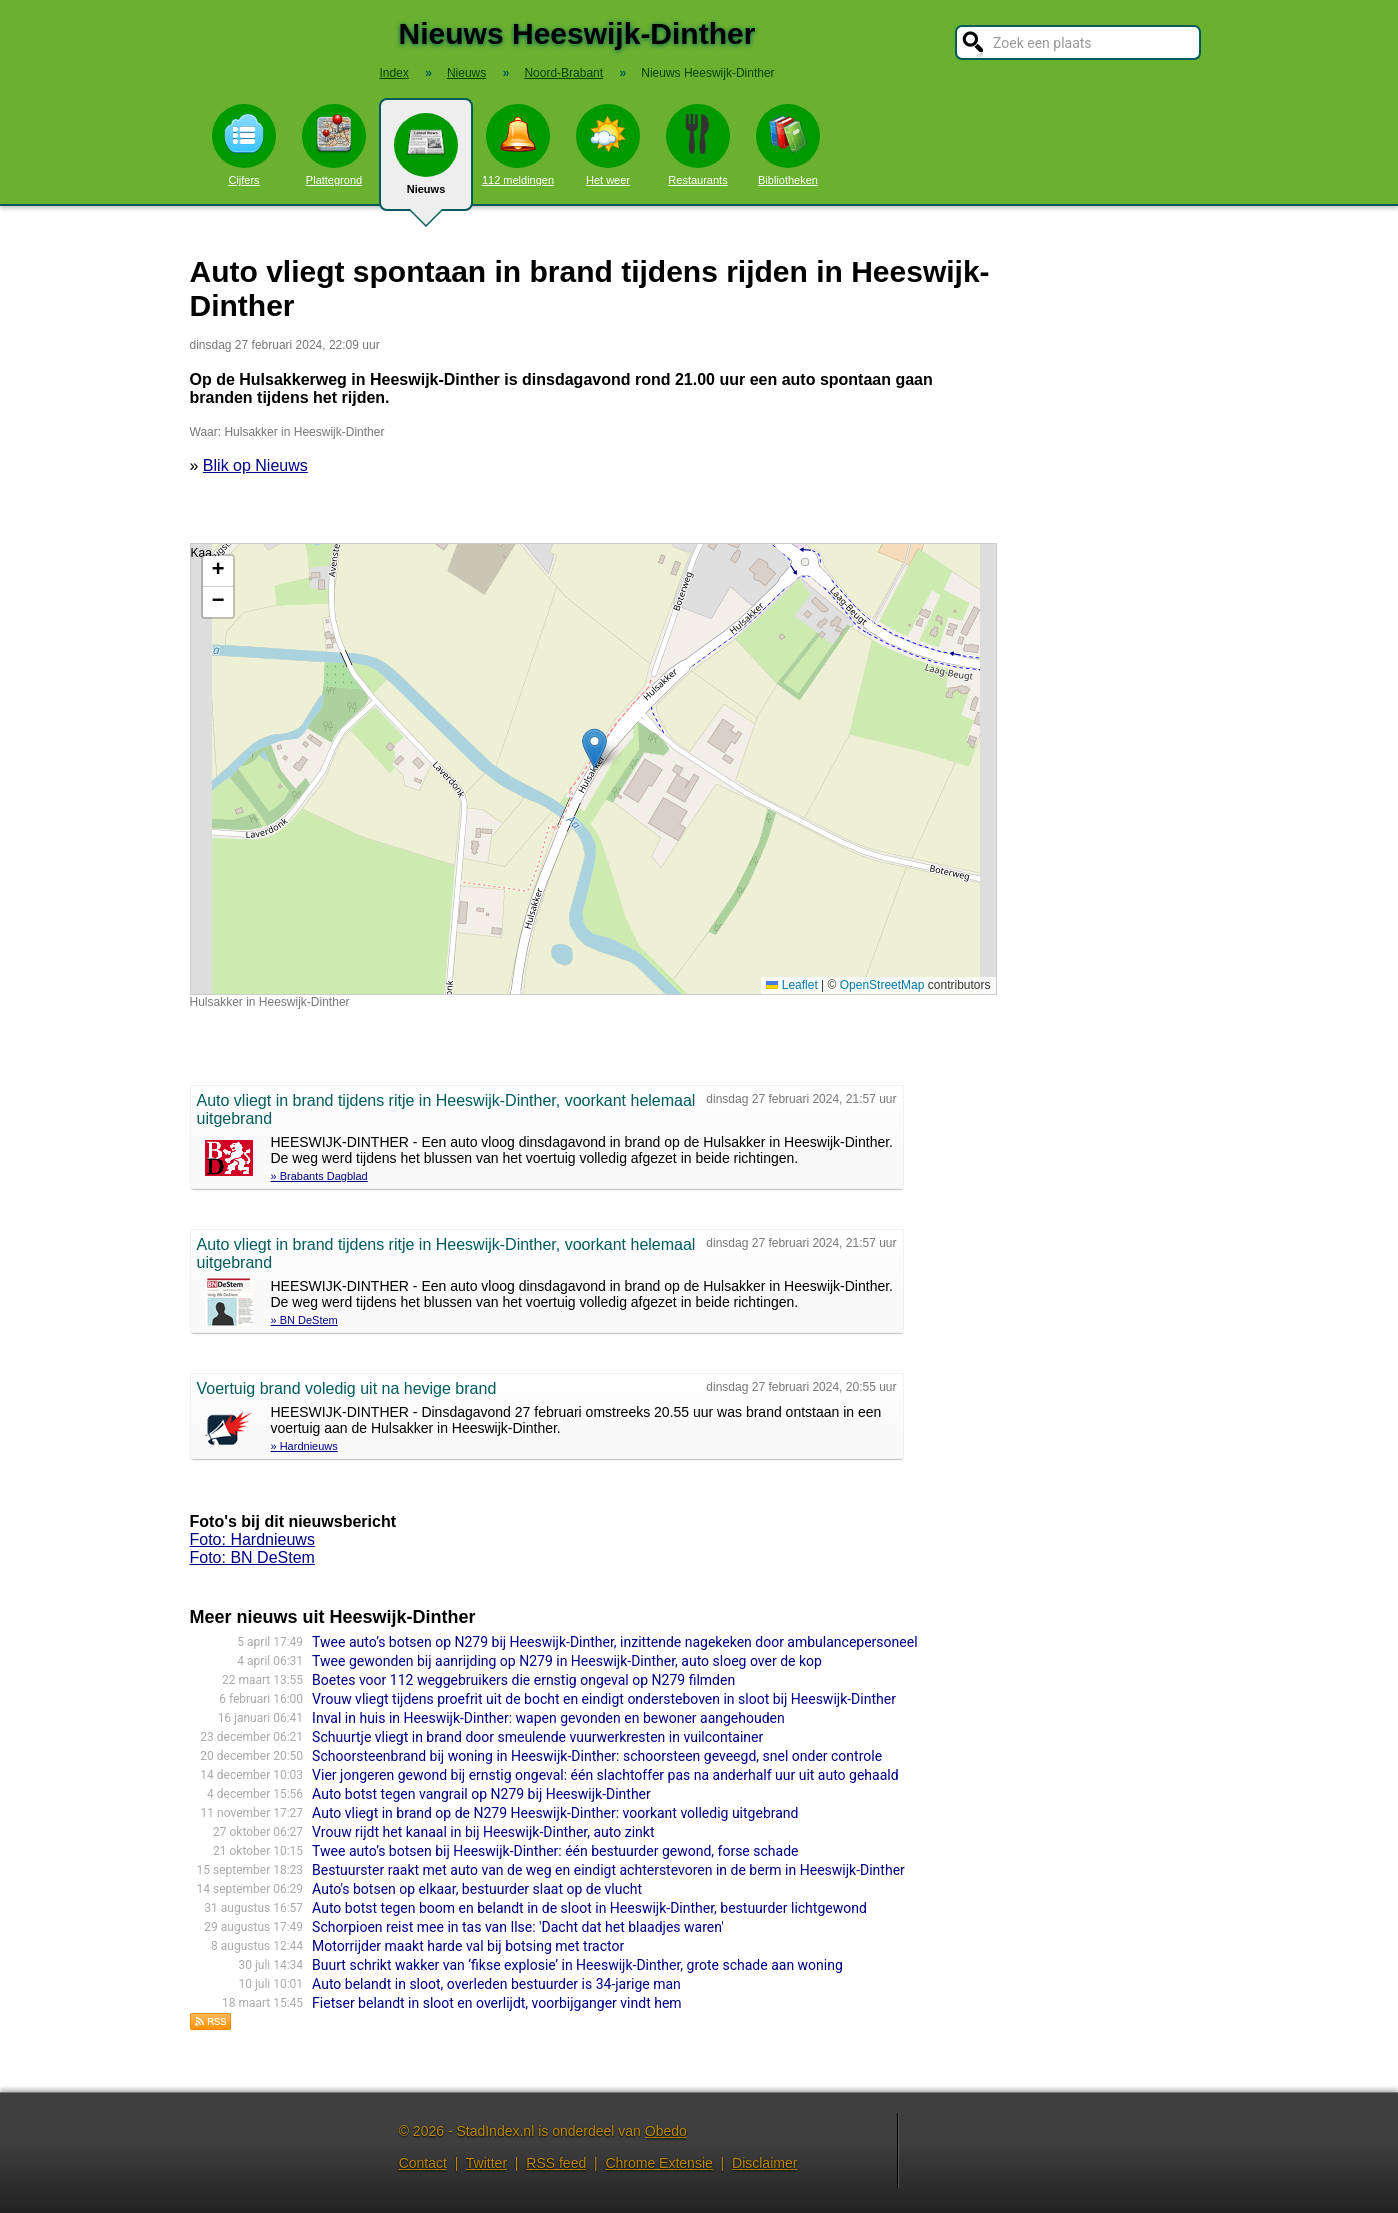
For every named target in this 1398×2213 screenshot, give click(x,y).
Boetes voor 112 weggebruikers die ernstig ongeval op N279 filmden (523, 1680)
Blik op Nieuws (255, 465)
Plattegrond (334, 145)
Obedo (666, 2131)
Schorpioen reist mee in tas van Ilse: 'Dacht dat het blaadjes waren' (518, 1927)
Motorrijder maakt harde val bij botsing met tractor (468, 1946)
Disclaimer (764, 2163)
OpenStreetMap (882, 985)
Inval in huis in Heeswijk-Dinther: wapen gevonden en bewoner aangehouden (548, 1718)
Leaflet (791, 985)
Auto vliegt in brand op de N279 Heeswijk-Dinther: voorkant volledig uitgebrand (555, 1813)
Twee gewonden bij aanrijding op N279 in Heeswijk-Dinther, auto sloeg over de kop (567, 1661)
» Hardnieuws (304, 1446)
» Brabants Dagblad (319, 1176)
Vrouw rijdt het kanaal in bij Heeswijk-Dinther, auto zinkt (483, 1832)
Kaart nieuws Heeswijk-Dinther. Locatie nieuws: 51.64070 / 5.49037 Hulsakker (591, 769)
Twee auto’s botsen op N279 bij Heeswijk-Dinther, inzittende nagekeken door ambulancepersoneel (614, 1642)
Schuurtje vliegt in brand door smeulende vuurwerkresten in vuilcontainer (537, 1737)
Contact (423, 2163)
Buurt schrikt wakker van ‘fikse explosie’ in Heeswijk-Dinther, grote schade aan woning (577, 1965)
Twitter (486, 2163)
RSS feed (556, 2163)
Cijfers (244, 145)
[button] (594, 748)
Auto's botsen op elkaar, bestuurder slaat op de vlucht (477, 1889)
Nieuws (426, 162)
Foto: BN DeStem (252, 1557)
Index (393, 73)
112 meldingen (518, 145)
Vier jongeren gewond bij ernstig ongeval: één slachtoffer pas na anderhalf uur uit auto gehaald (605, 1775)
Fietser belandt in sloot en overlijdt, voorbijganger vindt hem (496, 2003)
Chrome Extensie (658, 2163)
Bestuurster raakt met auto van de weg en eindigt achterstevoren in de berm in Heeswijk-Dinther (608, 1870)
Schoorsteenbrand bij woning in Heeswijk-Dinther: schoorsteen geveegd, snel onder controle (597, 1756)
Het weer (608, 145)
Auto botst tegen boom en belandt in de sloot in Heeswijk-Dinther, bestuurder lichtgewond (589, 1908)
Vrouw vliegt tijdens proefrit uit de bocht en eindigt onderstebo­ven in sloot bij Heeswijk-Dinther (604, 1699)
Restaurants (698, 145)
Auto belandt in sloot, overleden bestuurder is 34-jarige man (496, 1984)
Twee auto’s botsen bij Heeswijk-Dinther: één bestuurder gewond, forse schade (555, 1851)
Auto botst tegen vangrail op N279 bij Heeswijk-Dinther (481, 1794)
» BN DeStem (304, 1320)
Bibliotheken (788, 145)
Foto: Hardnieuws (252, 1539)
